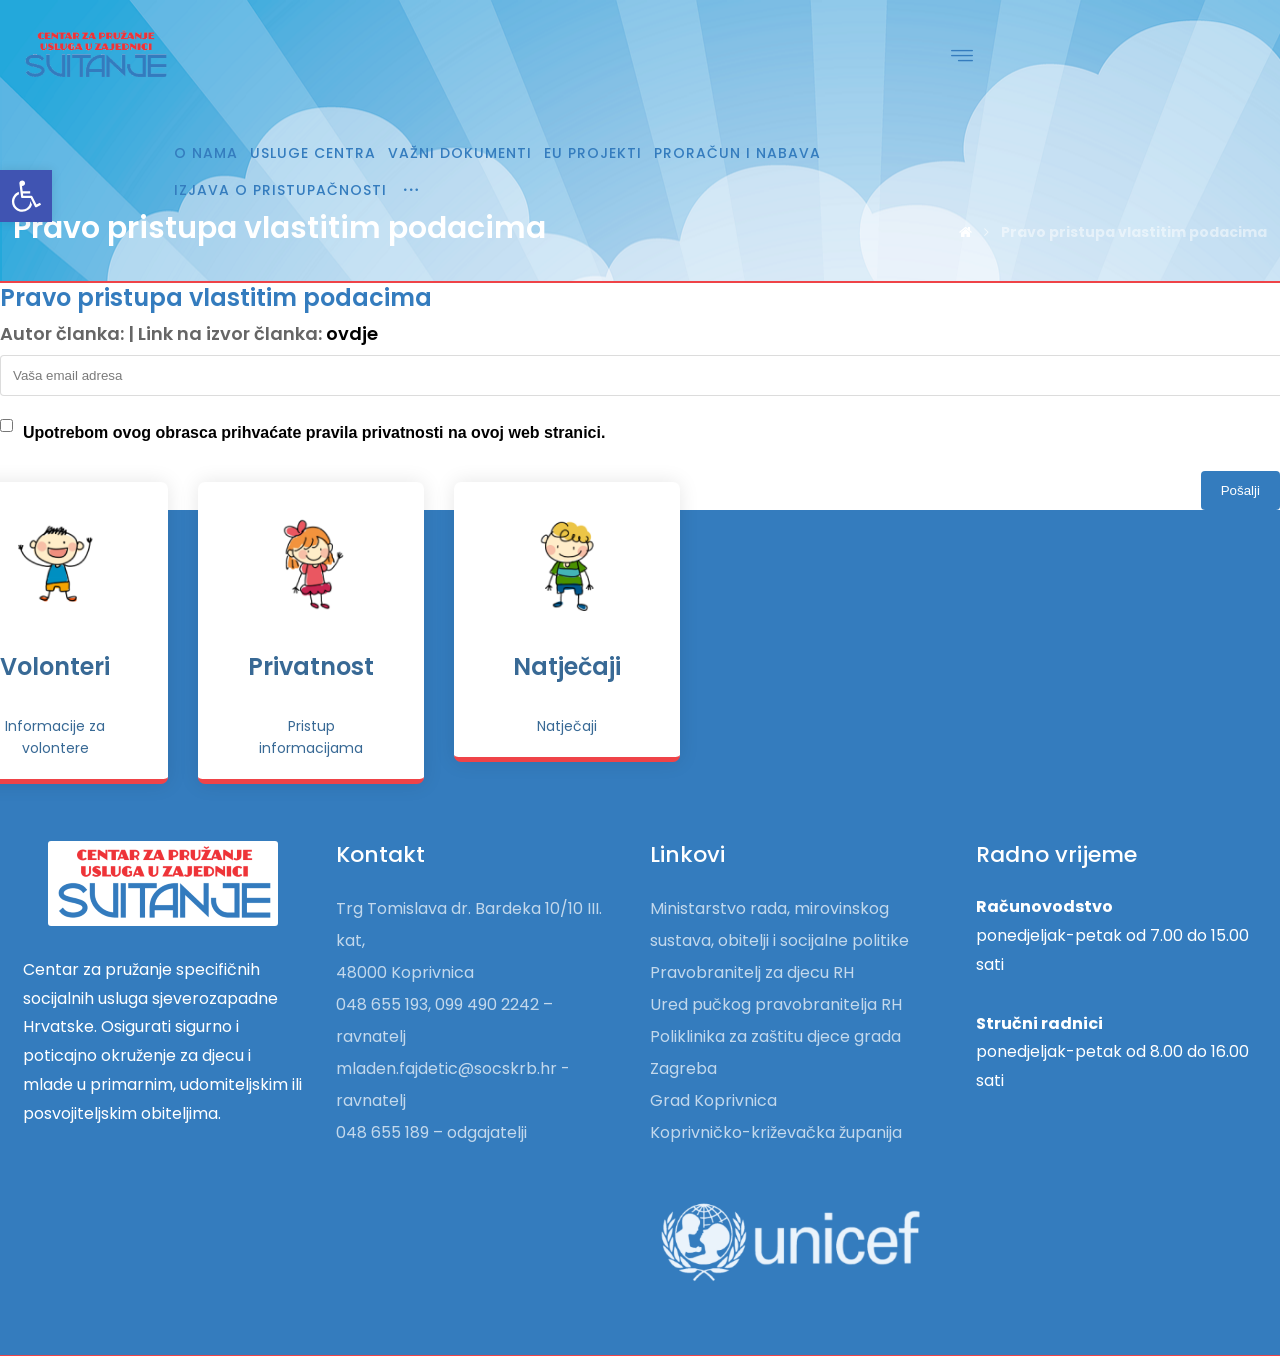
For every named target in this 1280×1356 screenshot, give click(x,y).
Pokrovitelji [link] (384, 624)
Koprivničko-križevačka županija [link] (776, 1084)
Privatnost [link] (896, 624)
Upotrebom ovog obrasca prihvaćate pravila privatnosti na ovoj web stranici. (314, 432)
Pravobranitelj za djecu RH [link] (752, 924)
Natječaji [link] (1152, 624)
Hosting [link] (1054, 1331)
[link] (26, 196)
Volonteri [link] (640, 624)
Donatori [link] (128, 624)
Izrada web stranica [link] (1160, 1331)
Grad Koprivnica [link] (713, 1052)
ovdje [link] (352, 333)
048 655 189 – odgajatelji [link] (431, 1084)
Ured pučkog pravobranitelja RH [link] (776, 956)
